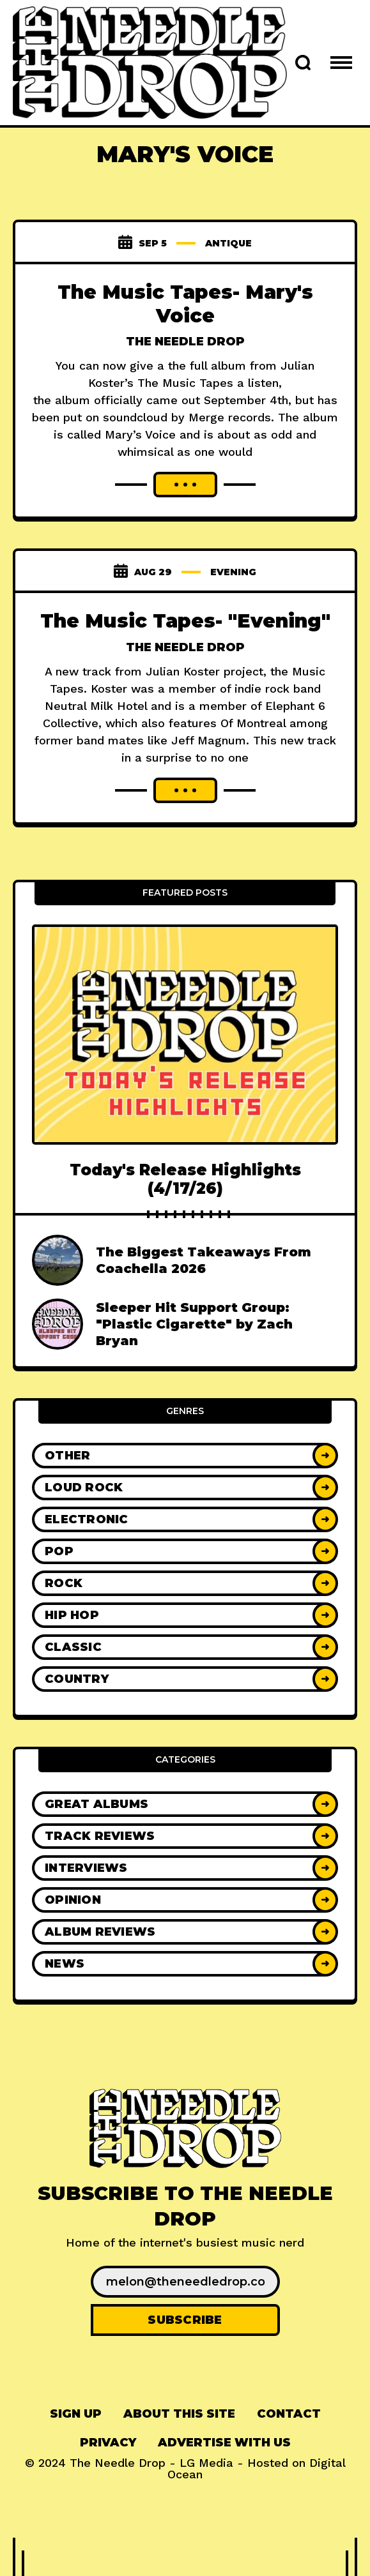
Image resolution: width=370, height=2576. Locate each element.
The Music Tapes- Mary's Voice (185, 304)
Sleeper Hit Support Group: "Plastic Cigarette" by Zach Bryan (194, 1324)
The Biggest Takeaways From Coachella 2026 (203, 1260)
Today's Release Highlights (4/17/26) (185, 1179)
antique (228, 243)
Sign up (76, 2414)
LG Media (206, 2462)
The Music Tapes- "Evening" (185, 621)
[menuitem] (76, 2414)
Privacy (108, 2443)
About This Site (179, 2414)
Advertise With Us (224, 2443)
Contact (289, 2414)
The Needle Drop (185, 342)
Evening (233, 572)
